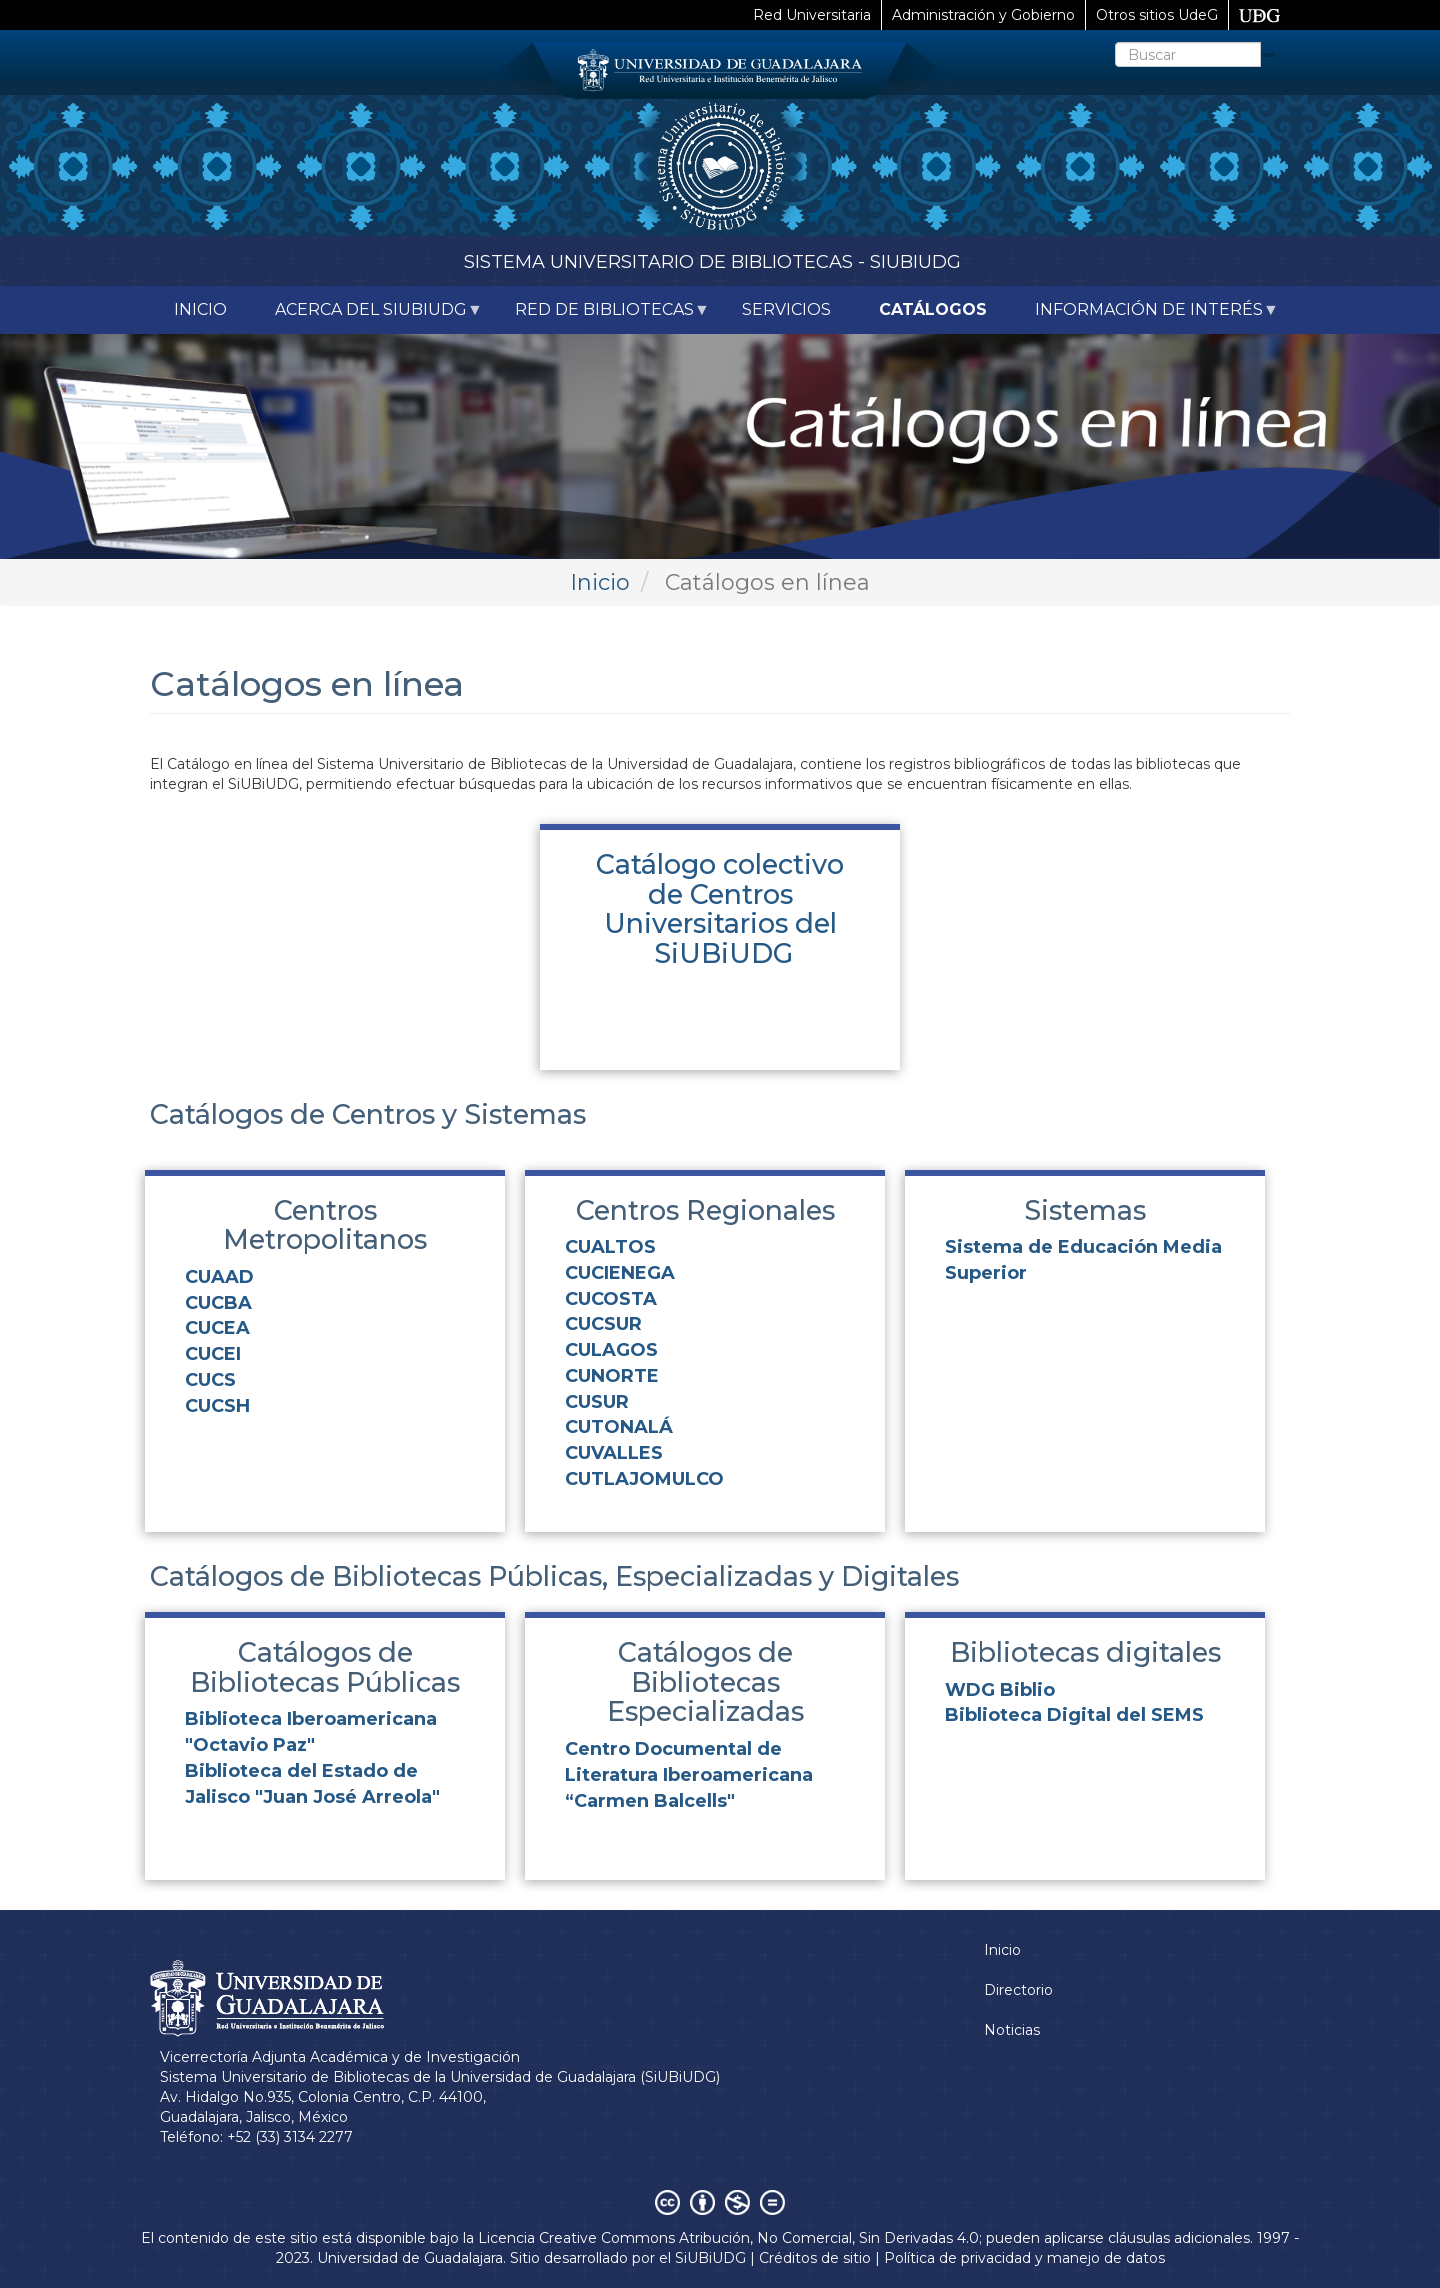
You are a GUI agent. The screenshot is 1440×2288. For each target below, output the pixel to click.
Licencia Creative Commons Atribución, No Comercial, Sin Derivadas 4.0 (728, 2238)
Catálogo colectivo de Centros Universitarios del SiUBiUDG (720, 909)
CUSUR (597, 1402)
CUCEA (217, 1328)
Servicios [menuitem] (786, 309)
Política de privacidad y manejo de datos (1024, 2258)
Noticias (1012, 2030)
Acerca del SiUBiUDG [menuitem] (367, 317)
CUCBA (218, 1303)
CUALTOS (610, 1247)
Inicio (600, 582)
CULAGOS (611, 1350)
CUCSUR (603, 1324)
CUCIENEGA (620, 1273)
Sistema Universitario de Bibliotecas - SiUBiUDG (712, 262)
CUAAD (219, 1277)
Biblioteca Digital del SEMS (1074, 1715)
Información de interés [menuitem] (1145, 317)
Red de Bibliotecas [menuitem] (600, 317)
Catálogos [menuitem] (933, 309)
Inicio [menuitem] (200, 309)
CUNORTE (612, 1376)
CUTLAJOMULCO (644, 1479)
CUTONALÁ (619, 1427)
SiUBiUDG (710, 2258)
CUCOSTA (611, 1299)
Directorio (1018, 1990)
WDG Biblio (1000, 1690)
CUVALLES (614, 1453)
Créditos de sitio (815, 2258)
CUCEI (213, 1354)
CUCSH (217, 1406)
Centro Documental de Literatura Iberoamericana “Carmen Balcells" (689, 1774)
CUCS (210, 1380)
